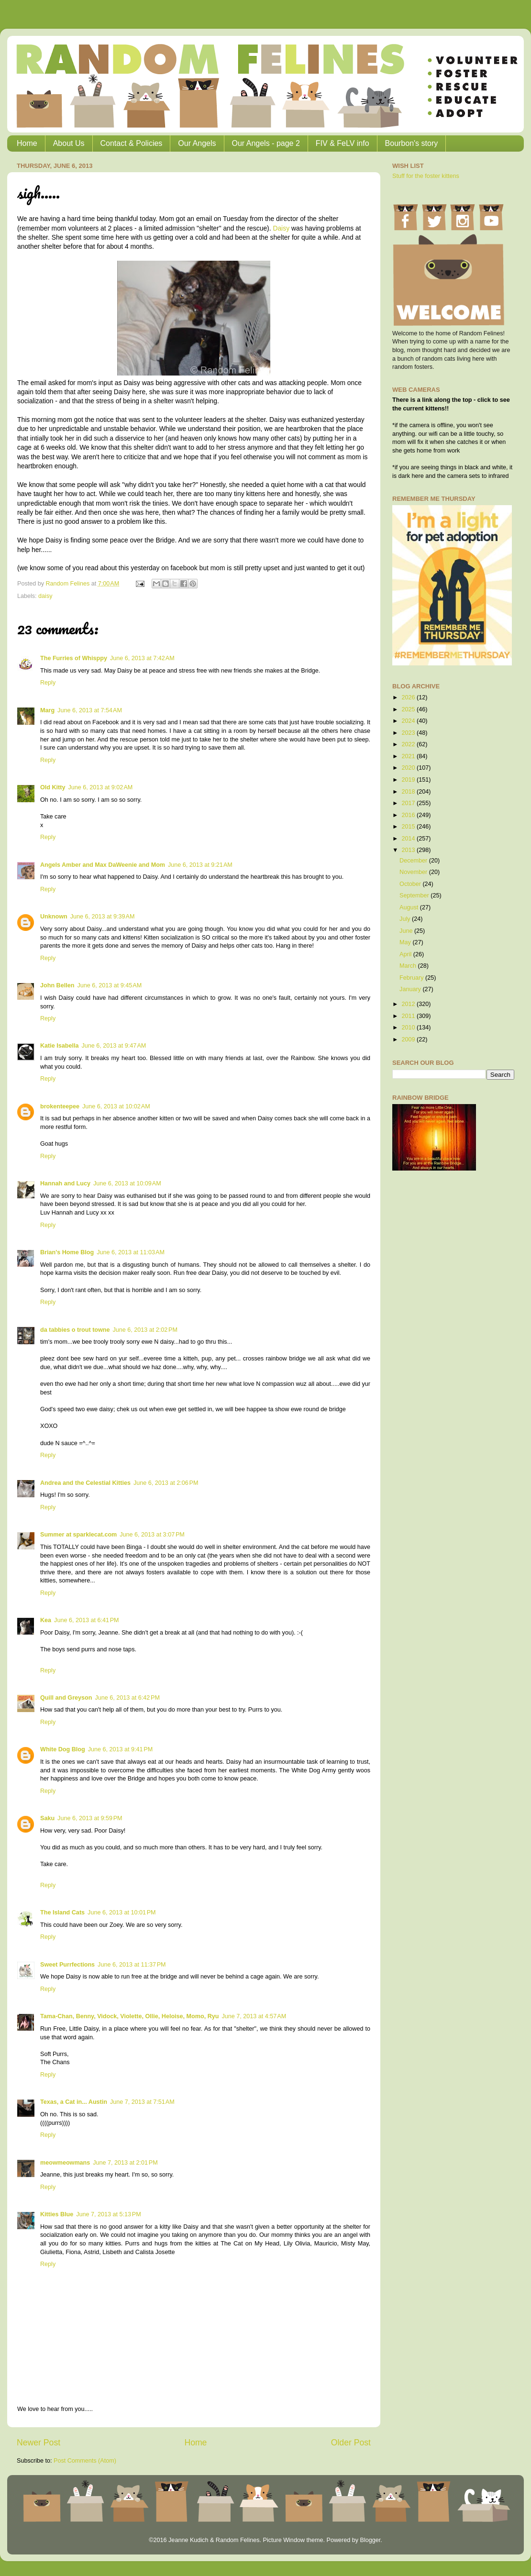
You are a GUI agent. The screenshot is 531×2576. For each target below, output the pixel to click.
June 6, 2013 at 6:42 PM (127, 1697)
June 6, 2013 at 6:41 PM (86, 1620)
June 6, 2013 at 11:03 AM (131, 1252)
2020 (409, 767)
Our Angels (197, 143)
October (410, 884)
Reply (47, 682)
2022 (409, 744)
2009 (409, 1039)
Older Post (351, 2442)
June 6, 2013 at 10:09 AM (127, 1183)
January (410, 989)
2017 (409, 803)
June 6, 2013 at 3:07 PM (152, 1534)
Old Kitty (52, 787)
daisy (45, 596)
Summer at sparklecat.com (78, 1534)
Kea (45, 1620)
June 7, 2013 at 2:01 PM (125, 2162)
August (409, 907)
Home (27, 143)
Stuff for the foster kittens (425, 176)
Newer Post (38, 2442)
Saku (47, 1818)
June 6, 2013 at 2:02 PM (145, 1330)
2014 (409, 838)
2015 (409, 826)
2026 (409, 697)
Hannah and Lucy (65, 1183)
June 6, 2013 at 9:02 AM (100, 787)
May (405, 942)
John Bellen (57, 985)
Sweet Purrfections (67, 1964)
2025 (409, 709)
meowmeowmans (65, 2162)
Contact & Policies (131, 143)
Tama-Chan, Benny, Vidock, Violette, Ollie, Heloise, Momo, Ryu (129, 2016)
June (406, 931)
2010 (409, 1027)
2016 (409, 815)
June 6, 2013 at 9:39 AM (102, 916)
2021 (409, 756)
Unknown (53, 916)
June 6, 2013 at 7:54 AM (89, 710)
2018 (409, 791)
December (414, 860)
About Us (69, 143)
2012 (409, 1004)
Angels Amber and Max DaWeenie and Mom (102, 865)
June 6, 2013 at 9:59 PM (89, 1818)
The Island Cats (62, 1912)
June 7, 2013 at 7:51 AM (142, 2102)
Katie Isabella (59, 1045)
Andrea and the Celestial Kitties (85, 1483)
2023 (409, 733)
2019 (409, 779)
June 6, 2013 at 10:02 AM (116, 1106)
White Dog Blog (62, 1749)
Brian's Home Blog (67, 1252)
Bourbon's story (411, 143)
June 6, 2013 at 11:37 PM (132, 1964)
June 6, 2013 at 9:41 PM (120, 1749)
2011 (409, 1016)
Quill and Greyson (66, 1697)
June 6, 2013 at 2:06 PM (165, 1483)
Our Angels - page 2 (266, 143)
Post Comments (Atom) (85, 2460)
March (408, 965)
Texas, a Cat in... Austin (73, 2102)
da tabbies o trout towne (75, 1330)
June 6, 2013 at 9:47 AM (114, 1045)
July (405, 919)
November (414, 872)
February (412, 977)
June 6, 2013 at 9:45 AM (109, 985)
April (406, 954)
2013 (409, 850)
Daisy (281, 228)
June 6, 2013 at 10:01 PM (121, 1912)
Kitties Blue (56, 2214)
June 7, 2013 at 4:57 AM (253, 2016)
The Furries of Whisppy (73, 658)
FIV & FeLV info (342, 143)
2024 (409, 721)
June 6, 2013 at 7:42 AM (142, 658)
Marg (47, 710)
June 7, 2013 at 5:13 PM (108, 2214)
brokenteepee (59, 1106)
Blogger (370, 2540)
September (415, 895)
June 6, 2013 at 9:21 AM (200, 865)
